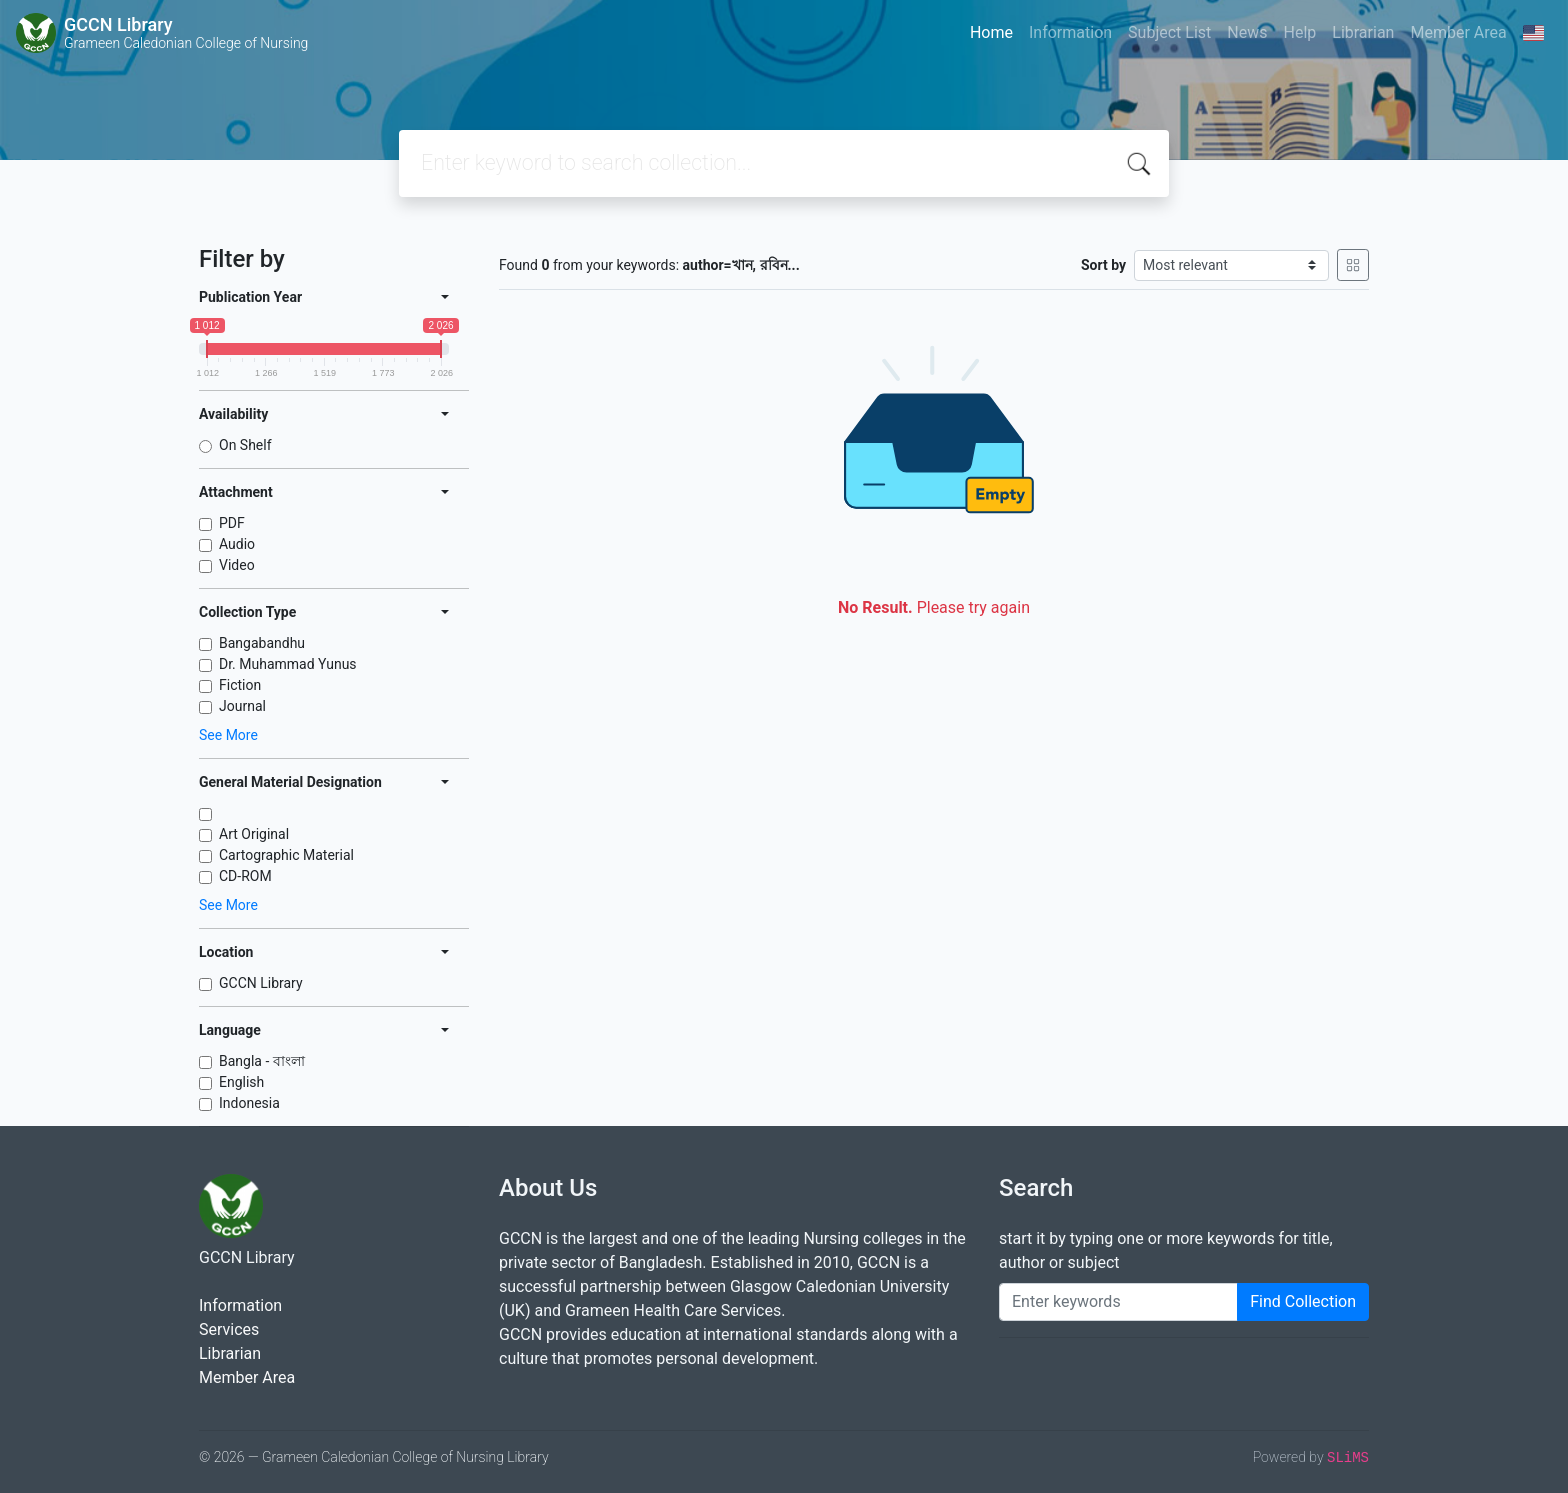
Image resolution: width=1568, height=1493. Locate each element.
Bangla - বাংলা (262, 1061)
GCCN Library (261, 983)
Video (237, 565)
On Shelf (245, 445)
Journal (242, 706)
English (241, 1082)
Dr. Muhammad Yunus (288, 664)
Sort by (1103, 265)
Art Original (254, 834)
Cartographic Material (286, 855)
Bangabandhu (262, 643)
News (1247, 32)
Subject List (1169, 32)
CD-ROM (245, 876)
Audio (237, 544)
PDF (232, 523)
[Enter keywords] (1118, 1302)
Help (1299, 32)
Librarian (1363, 32)
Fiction (240, 685)
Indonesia (249, 1103)
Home (991, 32)
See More (228, 735)
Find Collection (1303, 1301)
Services (229, 1329)
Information (1070, 32)
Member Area (1458, 32)
